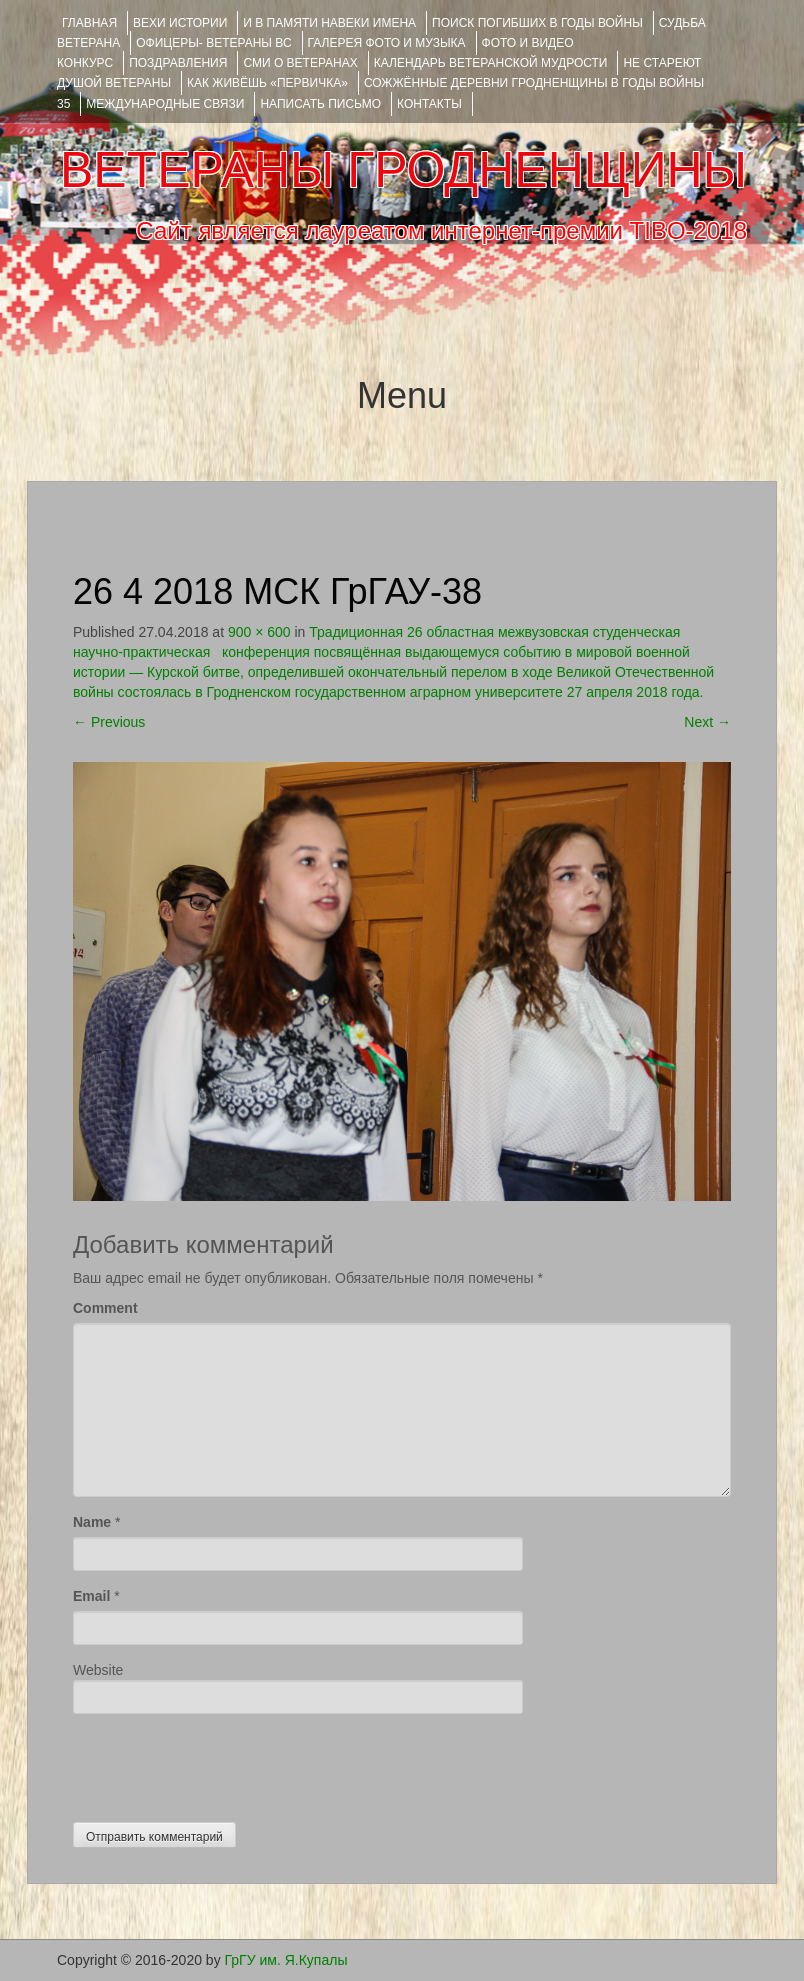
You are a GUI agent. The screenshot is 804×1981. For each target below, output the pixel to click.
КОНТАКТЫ (429, 104)
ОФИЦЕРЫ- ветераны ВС (213, 43)
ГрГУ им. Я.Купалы (286, 1960)
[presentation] (225, 1763)
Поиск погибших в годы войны (537, 23)
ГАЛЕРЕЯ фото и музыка (387, 43)
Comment (105, 1308)
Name (92, 1522)
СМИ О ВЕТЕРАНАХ (300, 63)
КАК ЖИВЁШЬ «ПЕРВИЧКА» (267, 83)
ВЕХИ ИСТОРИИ (180, 23)
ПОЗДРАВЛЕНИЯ (178, 63)
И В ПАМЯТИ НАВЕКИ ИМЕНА (329, 23)
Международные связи (165, 104)
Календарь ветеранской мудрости (491, 63)
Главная (89, 23)
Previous (109, 722)
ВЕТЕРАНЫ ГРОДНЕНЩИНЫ (403, 170)
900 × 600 (259, 632)
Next (707, 722)
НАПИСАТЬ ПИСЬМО (320, 104)
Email (91, 1596)
